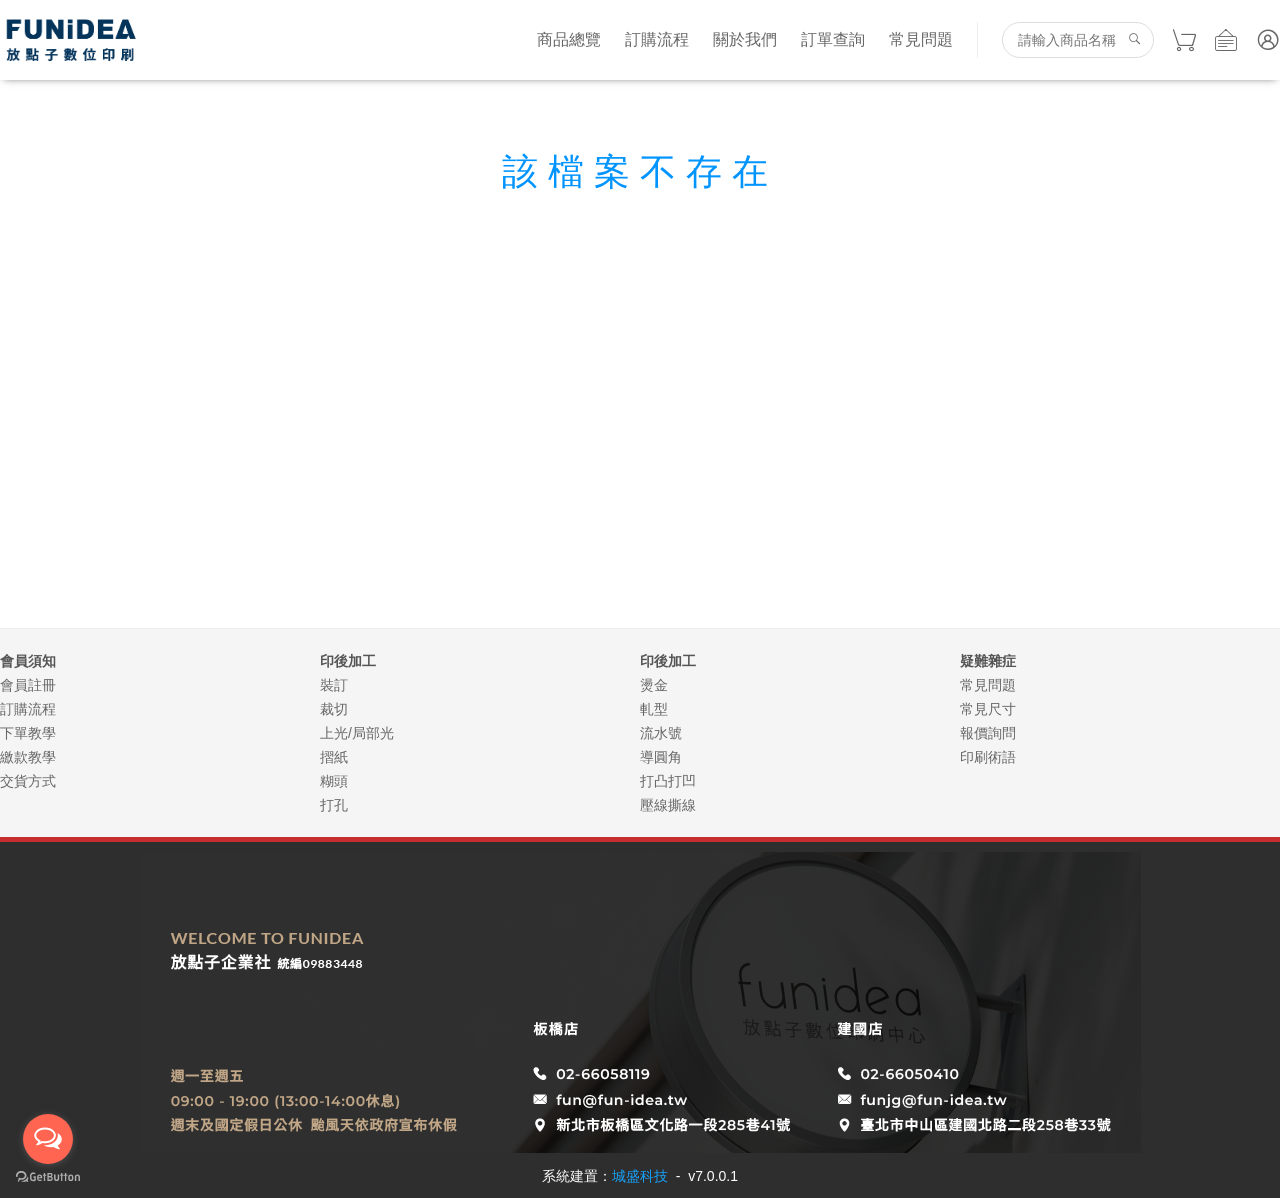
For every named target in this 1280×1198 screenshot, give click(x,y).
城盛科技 (640, 1176)
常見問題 (921, 39)
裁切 (334, 709)
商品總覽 (569, 39)
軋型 (654, 709)
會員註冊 (28, 685)
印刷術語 (988, 757)
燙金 (654, 685)
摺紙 (334, 757)
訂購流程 (657, 39)
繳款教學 (28, 757)
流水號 (661, 733)
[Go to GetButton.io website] (48, 1177)
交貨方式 (28, 781)
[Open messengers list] (48, 1139)
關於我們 (745, 39)
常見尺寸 (988, 709)
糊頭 (334, 781)
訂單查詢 (833, 39)
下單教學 (28, 733)
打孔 (334, 805)
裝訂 (334, 685)
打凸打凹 (668, 781)
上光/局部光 (357, 733)
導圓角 (661, 757)
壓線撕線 (668, 805)
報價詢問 (988, 733)
